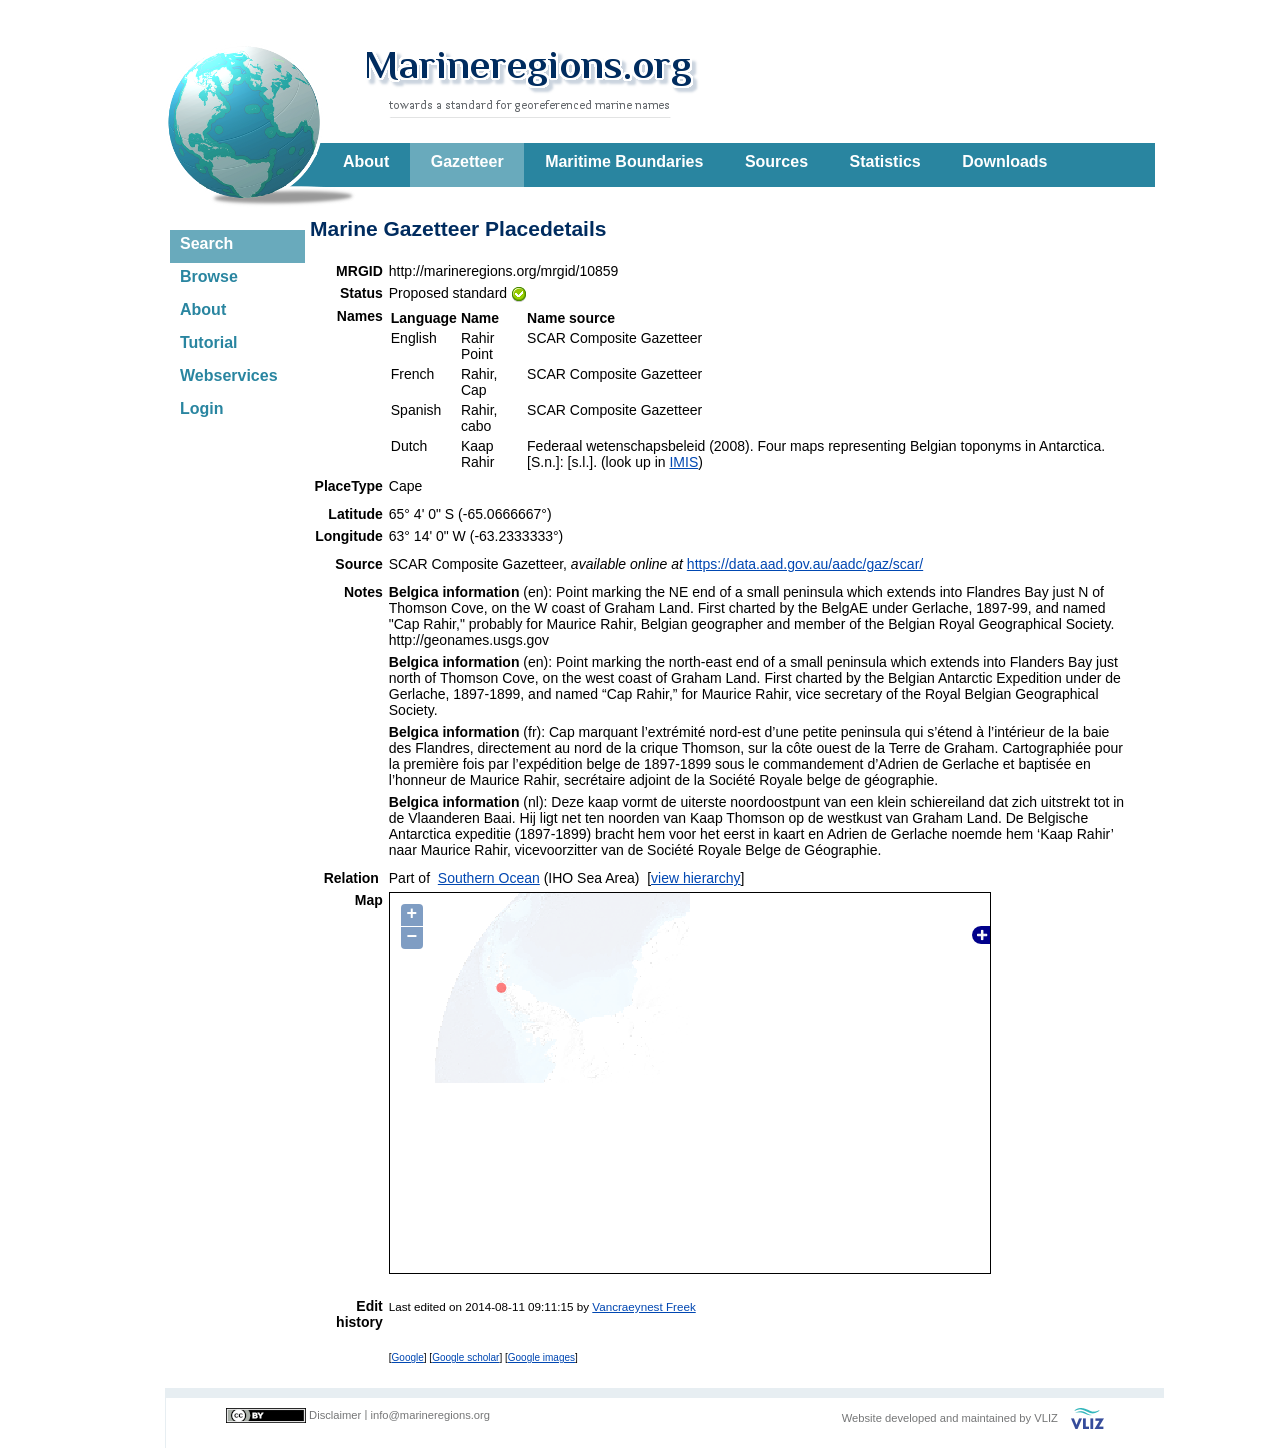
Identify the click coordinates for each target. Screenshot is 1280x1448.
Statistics (885, 161)
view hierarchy (695, 878)
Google (408, 1357)
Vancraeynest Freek (643, 1306)
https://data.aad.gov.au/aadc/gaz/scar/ (805, 564)
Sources (776, 161)
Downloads (1004, 161)
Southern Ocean (489, 878)
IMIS (683, 462)
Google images (541, 1357)
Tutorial (208, 342)
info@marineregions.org (430, 1415)
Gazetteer (467, 161)
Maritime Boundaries (624, 161)
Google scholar (465, 1357)
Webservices (229, 375)
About (366, 161)
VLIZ (1046, 1418)
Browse (209, 276)
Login (202, 408)
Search (206, 243)
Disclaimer (335, 1415)
